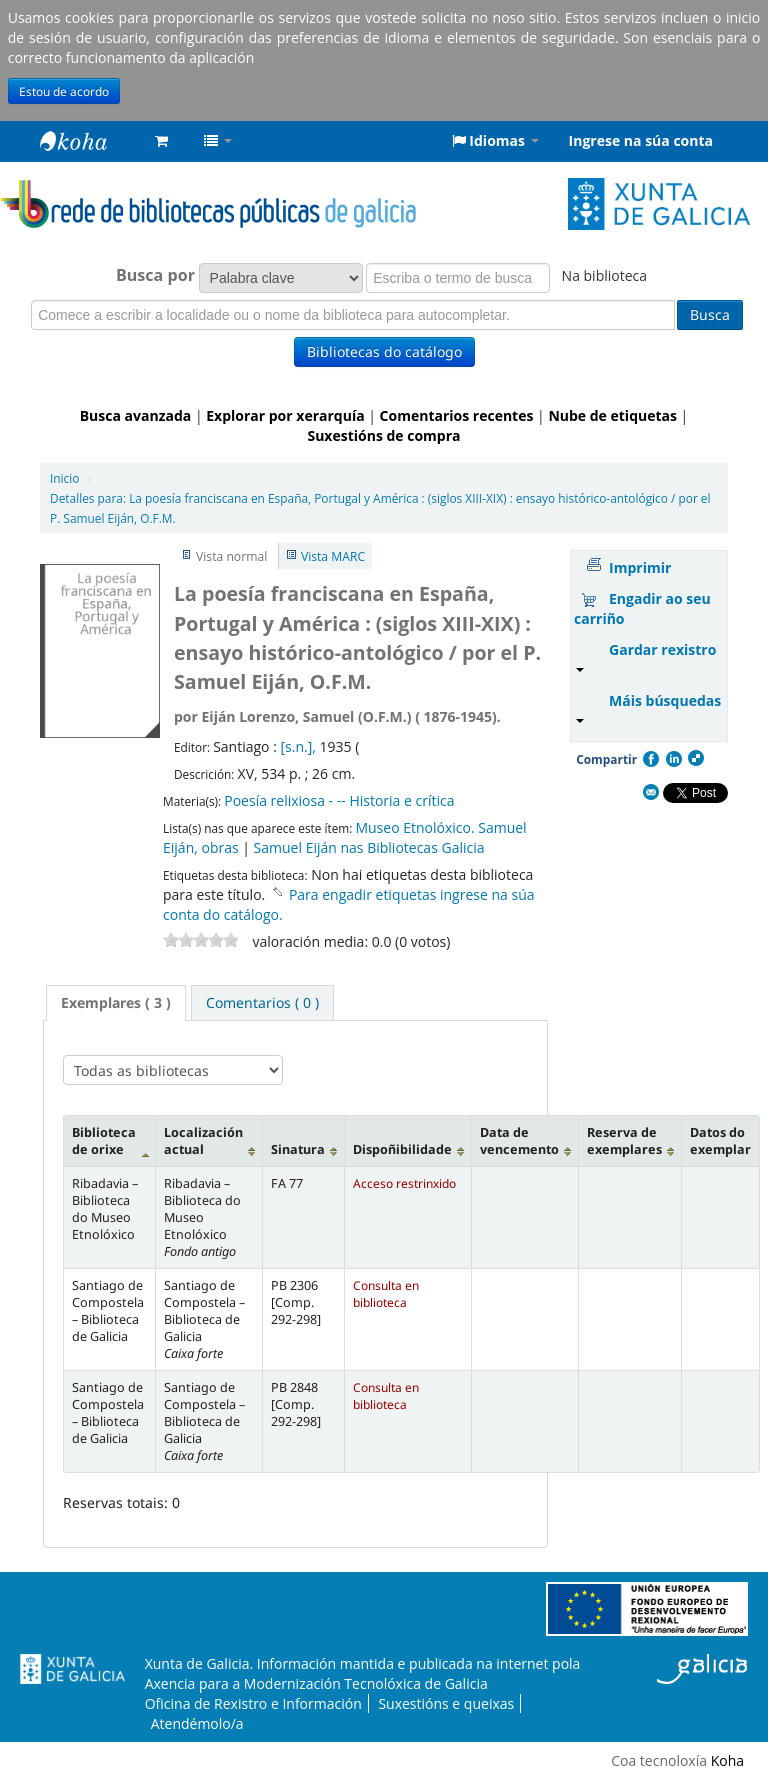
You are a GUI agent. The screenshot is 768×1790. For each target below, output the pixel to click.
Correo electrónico (650, 793)
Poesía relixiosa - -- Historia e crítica (339, 800)
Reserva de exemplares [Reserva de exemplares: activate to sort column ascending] (624, 1141)
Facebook (650, 759)
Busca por (155, 275)
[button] (161, 141)
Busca (710, 314)
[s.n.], (299, 746)
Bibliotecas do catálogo (384, 351)
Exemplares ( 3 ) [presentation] (116, 1002)
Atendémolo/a (197, 1723)
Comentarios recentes (457, 415)
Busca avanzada (136, 415)
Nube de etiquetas (612, 415)
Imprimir (640, 567)
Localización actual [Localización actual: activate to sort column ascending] (203, 1141)
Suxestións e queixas (446, 1703)
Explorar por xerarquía (285, 415)
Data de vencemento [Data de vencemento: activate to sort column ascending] (519, 1141)
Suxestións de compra (383, 435)
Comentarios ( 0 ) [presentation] (262, 1002)
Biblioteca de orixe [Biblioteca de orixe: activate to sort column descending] (104, 1141)
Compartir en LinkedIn (673, 759)
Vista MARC (333, 556)
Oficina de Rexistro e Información (253, 1703)
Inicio (64, 478)
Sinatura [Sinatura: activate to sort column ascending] (298, 1149)
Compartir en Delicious (695, 759)
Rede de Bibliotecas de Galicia (90, 141)
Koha (727, 1760)
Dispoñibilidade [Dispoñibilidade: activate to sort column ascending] (402, 1149)
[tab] (116, 1003)
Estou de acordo (64, 91)
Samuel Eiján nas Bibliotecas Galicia (369, 847)
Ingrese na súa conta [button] (641, 140)
